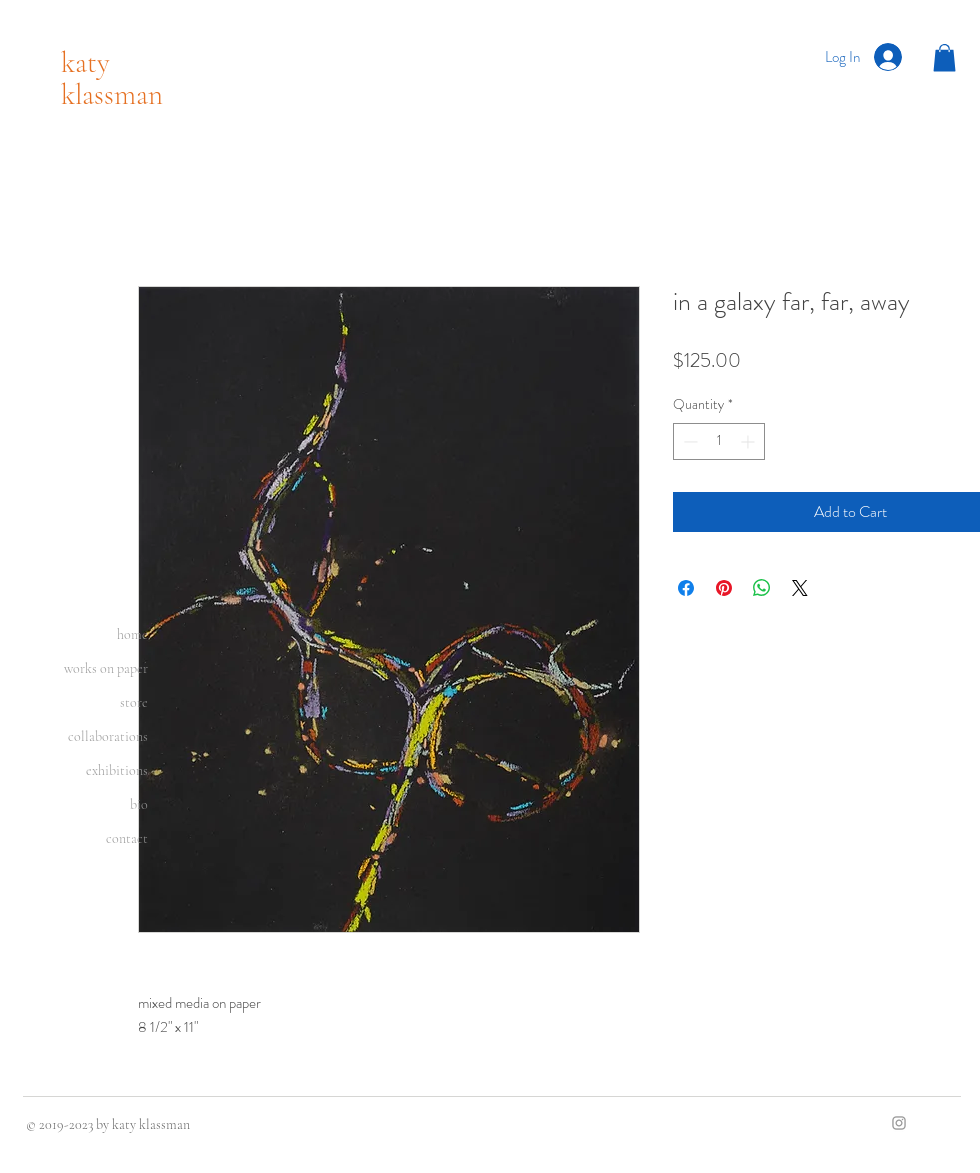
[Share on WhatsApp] (762, 588)
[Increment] (749, 441)
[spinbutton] (719, 441)
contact (127, 838)
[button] (944, 57)
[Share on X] (800, 588)
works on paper (106, 668)
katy (85, 62)
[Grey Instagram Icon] (899, 1123)
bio (139, 804)
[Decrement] (688, 441)
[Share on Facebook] (686, 588)
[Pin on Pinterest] (724, 588)
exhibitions (117, 770)
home (132, 634)
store (134, 702)
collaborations (108, 736)
